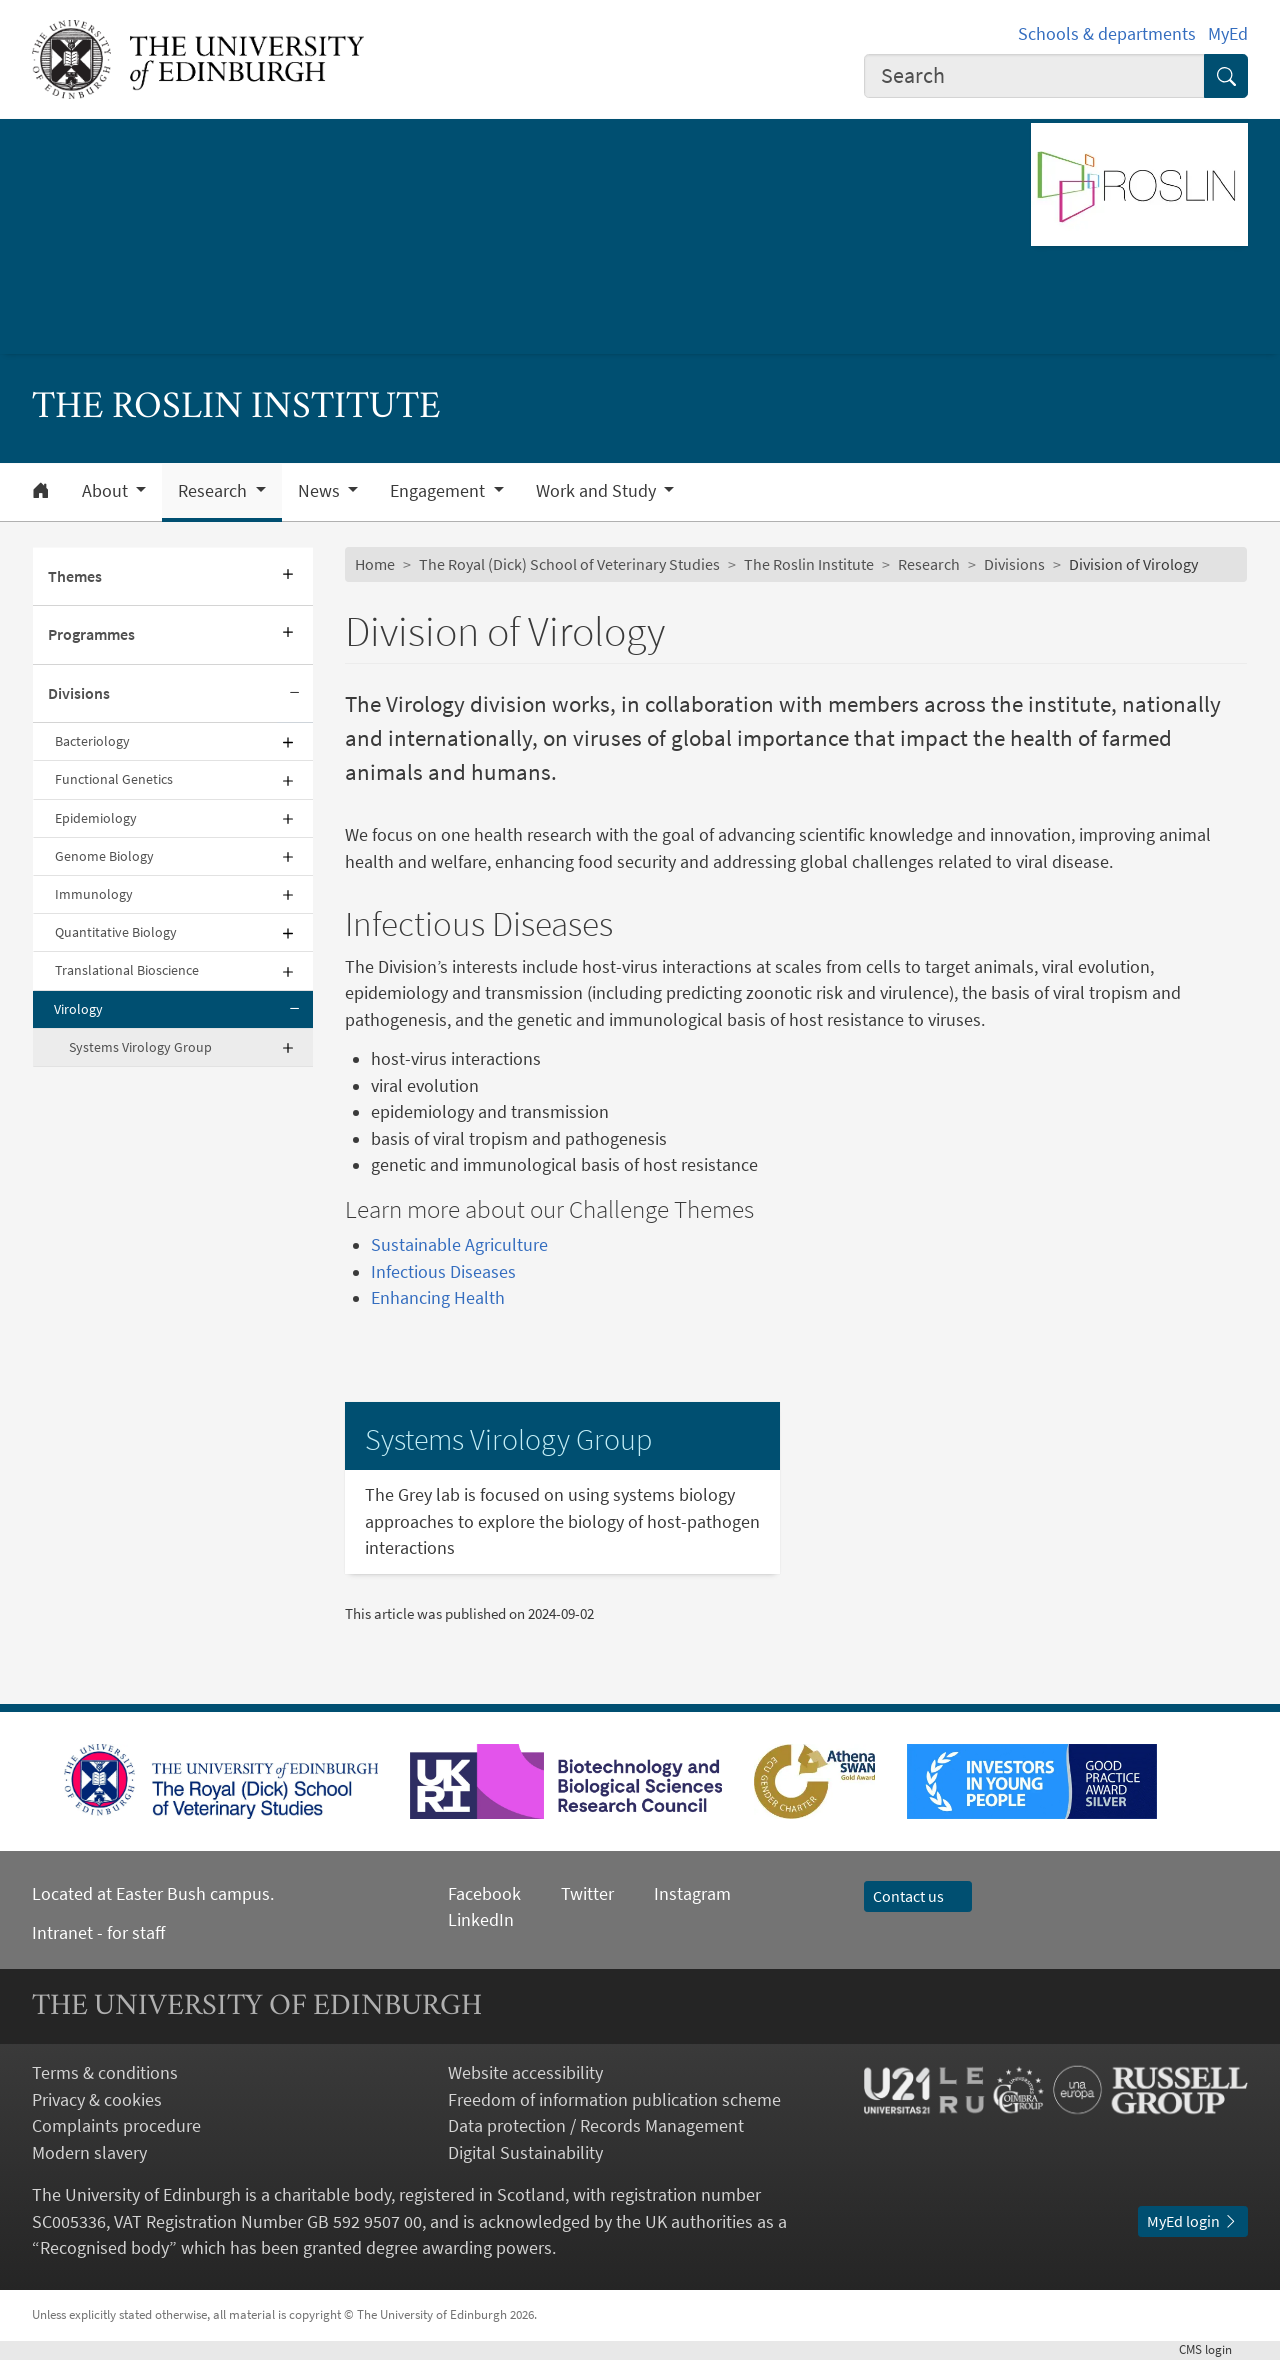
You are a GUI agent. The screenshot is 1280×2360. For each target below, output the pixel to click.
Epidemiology (96, 818)
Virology (78, 1009)
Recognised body (104, 2248)
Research (929, 564)
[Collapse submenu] (295, 694)
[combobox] (1034, 76)
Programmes (91, 634)
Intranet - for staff (98, 1933)
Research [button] (214, 491)
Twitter (587, 1894)
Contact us (918, 1896)
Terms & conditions (105, 2073)
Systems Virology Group (140, 1047)
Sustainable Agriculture (459, 1245)
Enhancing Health (438, 1298)
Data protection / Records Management (596, 2126)
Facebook (484, 1894)
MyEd (1228, 34)
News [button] (321, 491)
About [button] (107, 491)
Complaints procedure (116, 2126)
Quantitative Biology (116, 932)
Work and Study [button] (598, 491)
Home (375, 564)
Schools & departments (1107, 34)
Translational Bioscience (127, 970)
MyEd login (1193, 2221)
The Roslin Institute (809, 564)
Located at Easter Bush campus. (153, 1894)
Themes (75, 576)
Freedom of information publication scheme (614, 2100)
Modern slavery (89, 2153)
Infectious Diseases (443, 1272)
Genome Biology (104, 856)
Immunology (94, 894)
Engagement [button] (439, 491)
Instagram (692, 1894)
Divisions (79, 693)
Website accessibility (525, 2073)
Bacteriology (92, 741)
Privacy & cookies (97, 2100)
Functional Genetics (114, 779)
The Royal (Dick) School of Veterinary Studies (569, 564)
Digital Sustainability (525, 2153)
